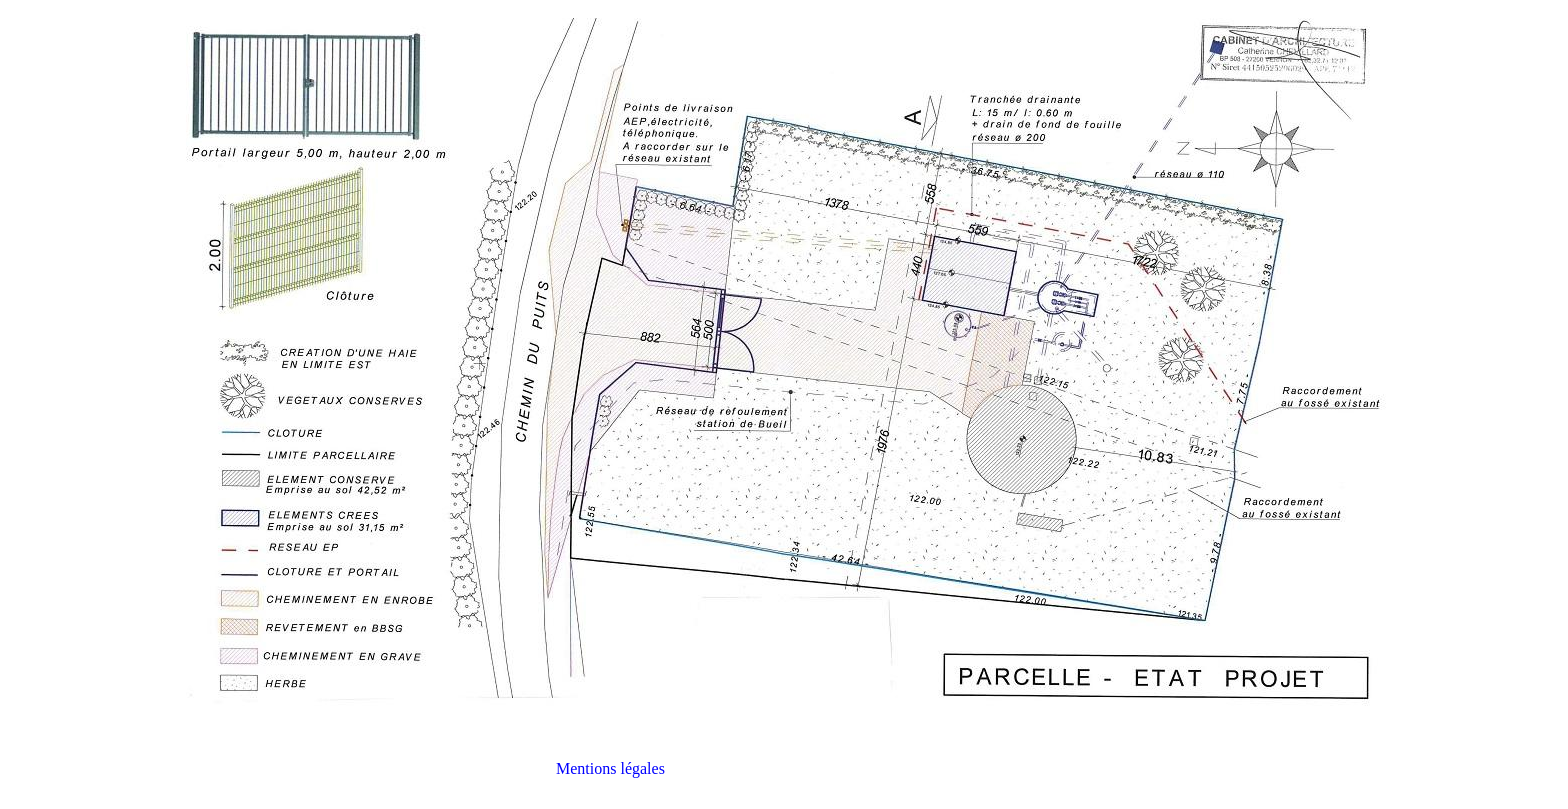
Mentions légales (610, 768)
